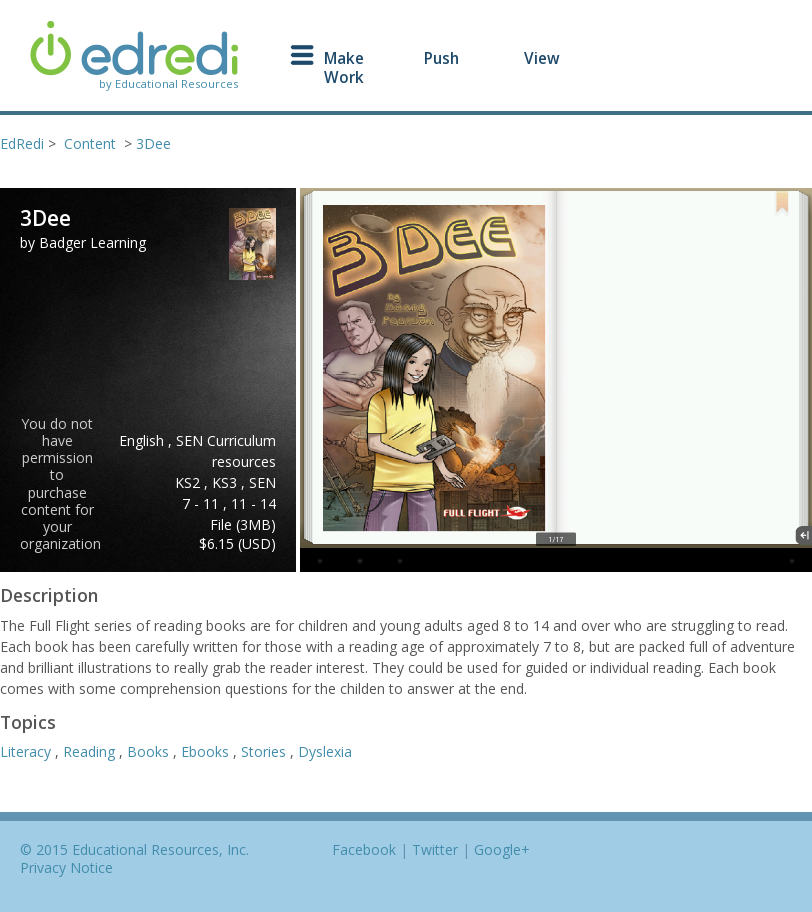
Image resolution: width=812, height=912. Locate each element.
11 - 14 (253, 503)
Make (344, 58)
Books (150, 751)
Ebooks (207, 751)
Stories (265, 751)
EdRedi (22, 143)
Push (441, 58)
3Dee (153, 143)
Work (344, 77)
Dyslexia (325, 751)
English (143, 440)
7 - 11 (202, 503)
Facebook (364, 849)
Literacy (27, 751)
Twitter (435, 849)
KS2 (189, 482)
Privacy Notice (66, 867)
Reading (91, 751)
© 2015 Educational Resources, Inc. (134, 849)
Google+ (502, 849)
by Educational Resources (168, 84)
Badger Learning (92, 242)
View (542, 58)
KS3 (226, 482)
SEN (262, 482)
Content (90, 143)
